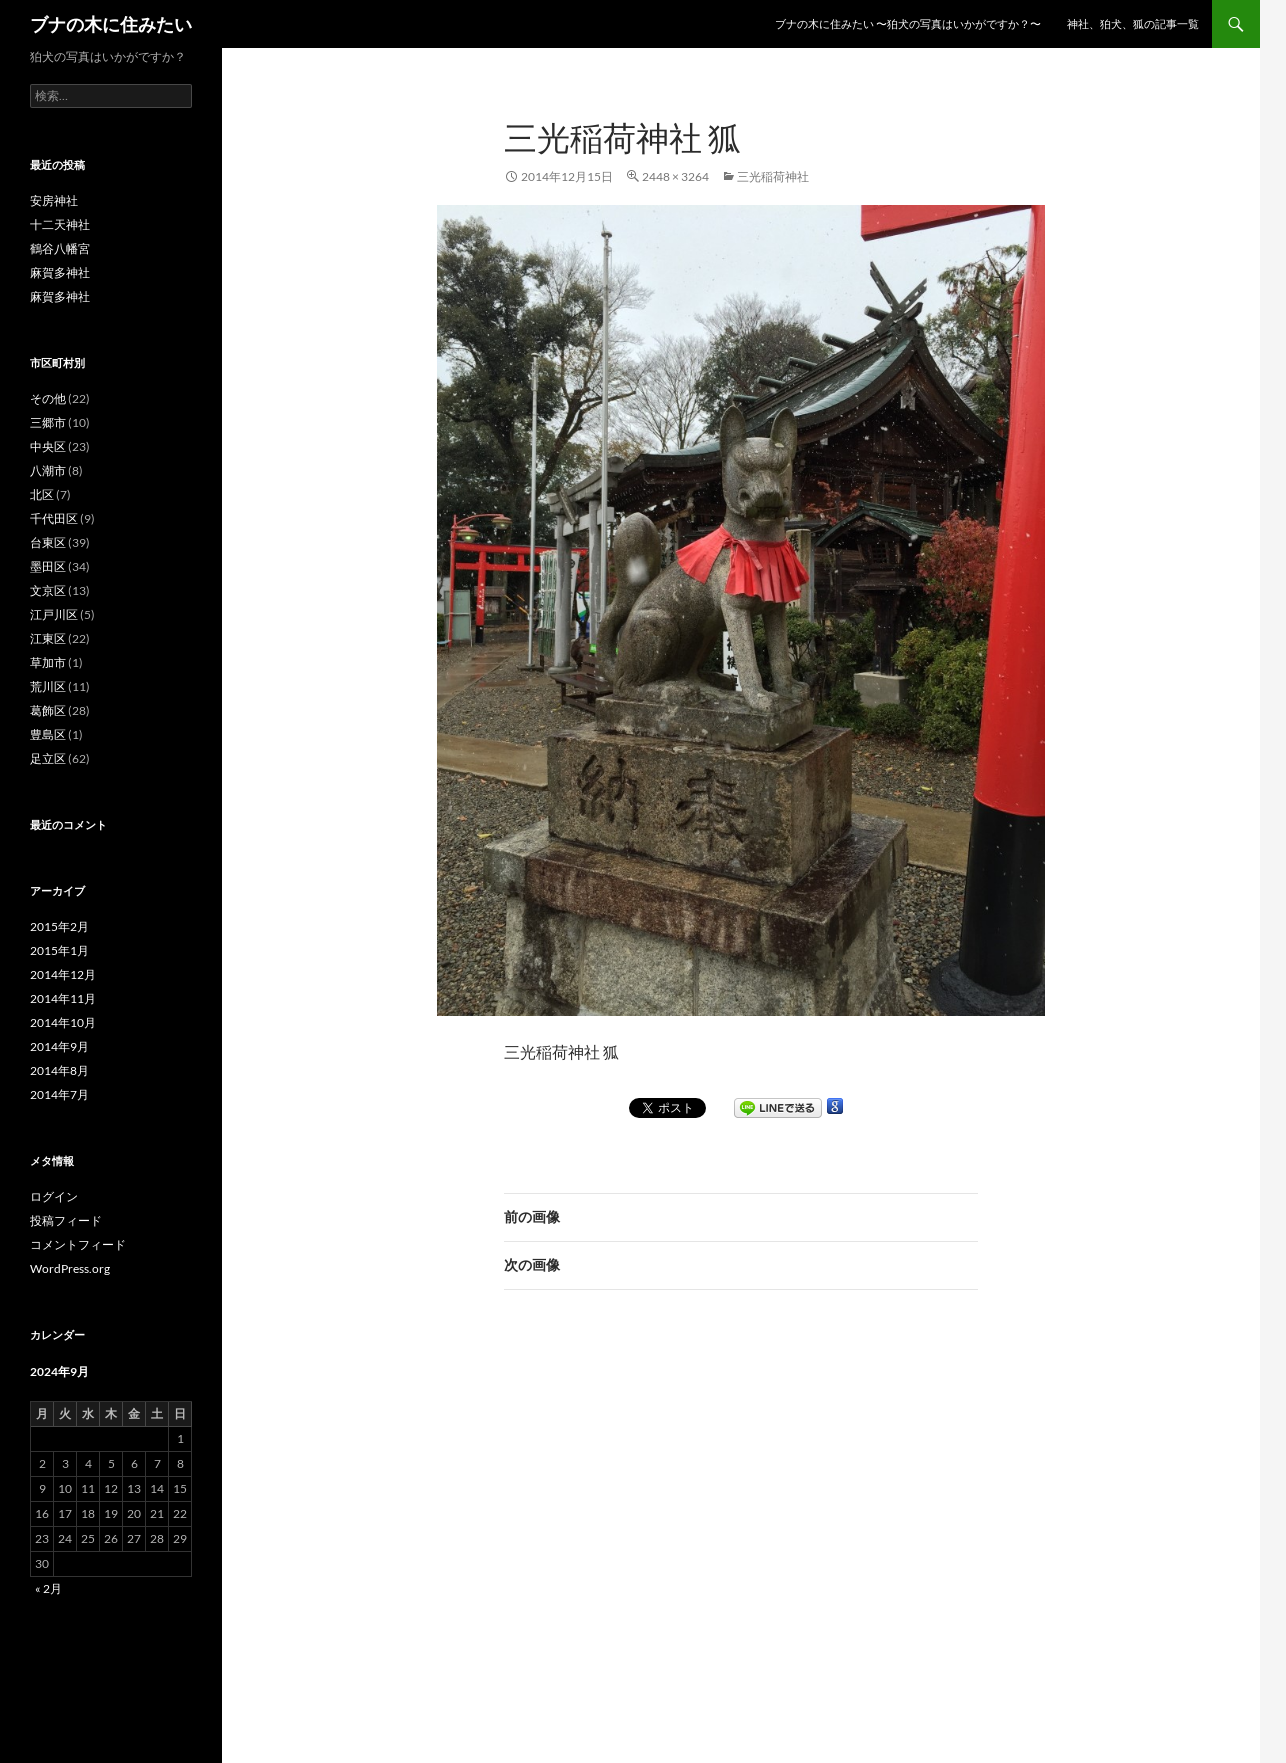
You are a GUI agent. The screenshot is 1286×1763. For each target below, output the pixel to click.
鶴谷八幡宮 (60, 248)
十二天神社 (60, 224)
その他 (48, 398)
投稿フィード (66, 1220)
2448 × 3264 (675, 176)
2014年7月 (59, 1094)
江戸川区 (54, 614)
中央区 (48, 446)
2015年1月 (59, 950)
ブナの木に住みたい (111, 24)
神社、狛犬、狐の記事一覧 (1133, 23)
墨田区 (48, 566)
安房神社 (54, 200)
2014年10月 (63, 1022)
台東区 (48, 542)
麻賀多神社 (60, 272)
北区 (42, 494)
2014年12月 (63, 974)
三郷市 (48, 422)
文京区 (48, 590)
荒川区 (48, 686)
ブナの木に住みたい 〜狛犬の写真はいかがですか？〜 (908, 23)
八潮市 (48, 470)
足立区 (48, 758)
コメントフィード (78, 1244)
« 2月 (48, 1588)
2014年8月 (59, 1070)
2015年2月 (59, 926)
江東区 (48, 638)
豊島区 (48, 734)
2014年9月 (59, 1046)
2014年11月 (63, 998)
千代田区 (54, 518)
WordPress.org (70, 1268)
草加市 (48, 662)
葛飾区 (48, 710)
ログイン (54, 1196)
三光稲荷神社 (773, 176)
